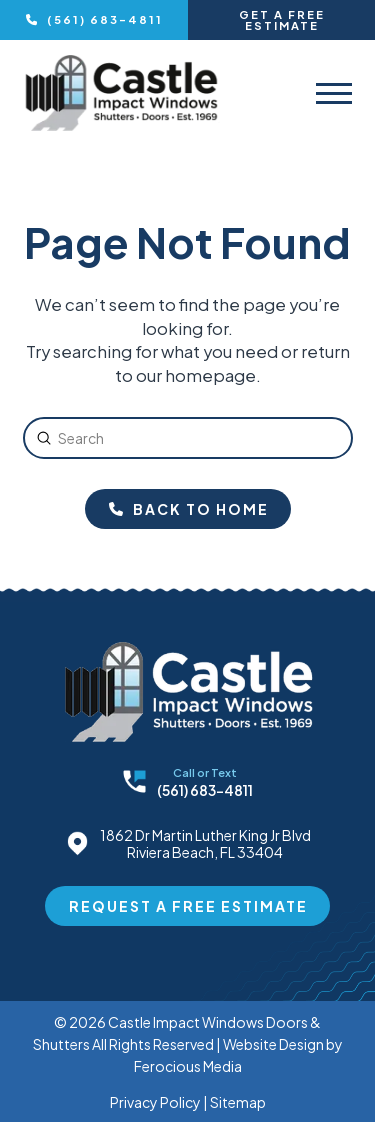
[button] (334, 93)
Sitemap (238, 1102)
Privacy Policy (155, 1102)
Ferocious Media (188, 1066)
